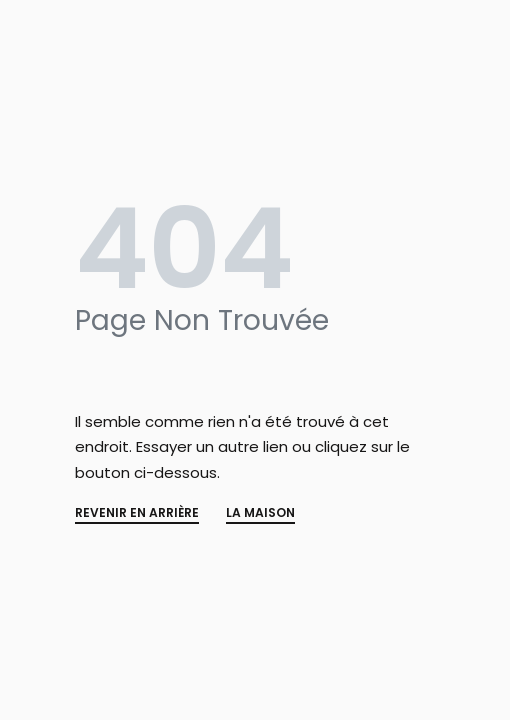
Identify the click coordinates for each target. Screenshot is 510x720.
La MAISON (260, 514)
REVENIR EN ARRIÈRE (137, 514)
